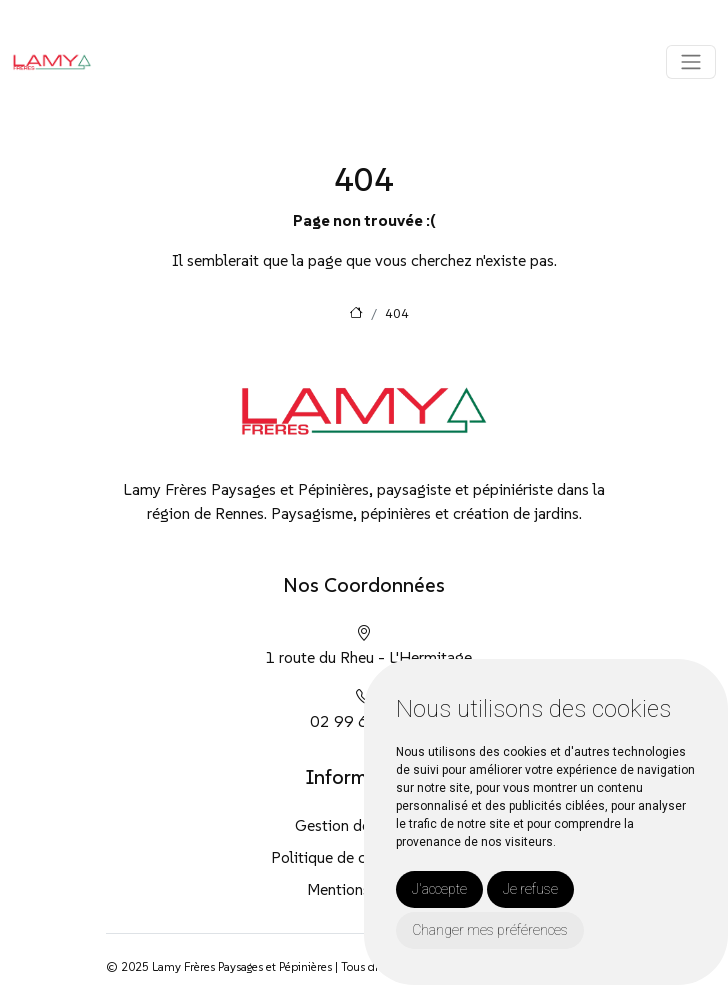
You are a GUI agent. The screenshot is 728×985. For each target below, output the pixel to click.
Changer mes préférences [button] (490, 930)
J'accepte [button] (439, 889)
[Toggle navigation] (691, 62)
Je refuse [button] (530, 889)
